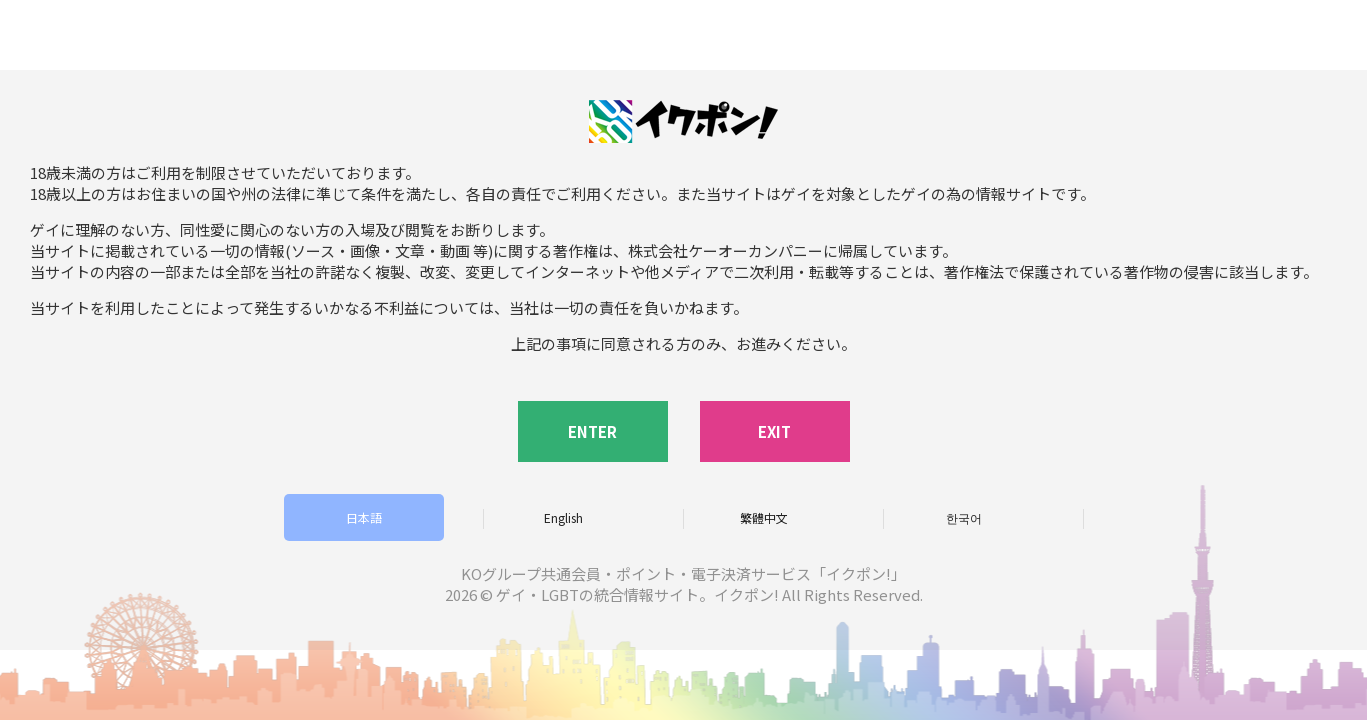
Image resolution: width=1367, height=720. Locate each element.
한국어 (964, 517)
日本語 (364, 517)
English (563, 517)
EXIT (774, 431)
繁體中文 (764, 517)
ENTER (592, 431)
